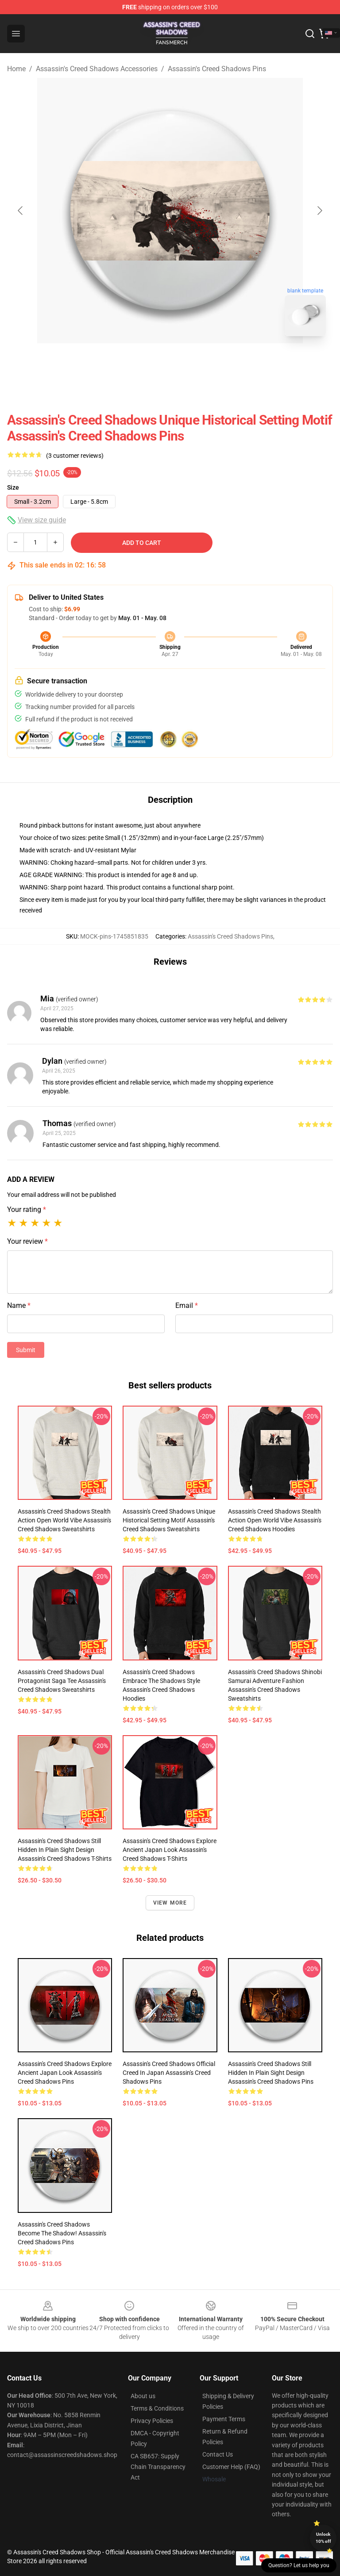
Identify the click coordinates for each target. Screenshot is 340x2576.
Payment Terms (223, 2419)
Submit (25, 1349)
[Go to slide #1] (147, 363)
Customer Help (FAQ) (231, 2466)
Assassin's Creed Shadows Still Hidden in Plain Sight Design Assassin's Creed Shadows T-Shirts (65, 1849)
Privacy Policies (152, 2420)
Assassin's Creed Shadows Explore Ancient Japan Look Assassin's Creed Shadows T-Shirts (169, 1849)
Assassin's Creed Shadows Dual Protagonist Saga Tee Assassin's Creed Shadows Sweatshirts (62, 1680)
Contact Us (217, 2454)
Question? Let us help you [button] (298, 2565)
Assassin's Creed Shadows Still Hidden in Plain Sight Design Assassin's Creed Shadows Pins (270, 2072)
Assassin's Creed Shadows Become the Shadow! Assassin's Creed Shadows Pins (62, 2233)
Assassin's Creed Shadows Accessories (97, 69)
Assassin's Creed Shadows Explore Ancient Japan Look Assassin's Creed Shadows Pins (65, 2072)
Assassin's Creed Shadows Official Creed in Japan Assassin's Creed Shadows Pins (169, 2072)
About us (143, 2396)
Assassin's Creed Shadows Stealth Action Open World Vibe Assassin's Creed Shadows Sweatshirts (64, 1520)
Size (13, 487)
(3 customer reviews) (75, 455)
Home (16, 69)
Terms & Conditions (157, 2408)
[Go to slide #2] (193, 363)
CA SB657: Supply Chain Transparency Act (158, 2467)
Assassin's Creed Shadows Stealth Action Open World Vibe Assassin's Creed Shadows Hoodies (274, 1520)
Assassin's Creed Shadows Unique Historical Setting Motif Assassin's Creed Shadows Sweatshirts (169, 1520)
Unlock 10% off (323, 2538)
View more (170, 1903)
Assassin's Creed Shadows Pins (217, 69)
